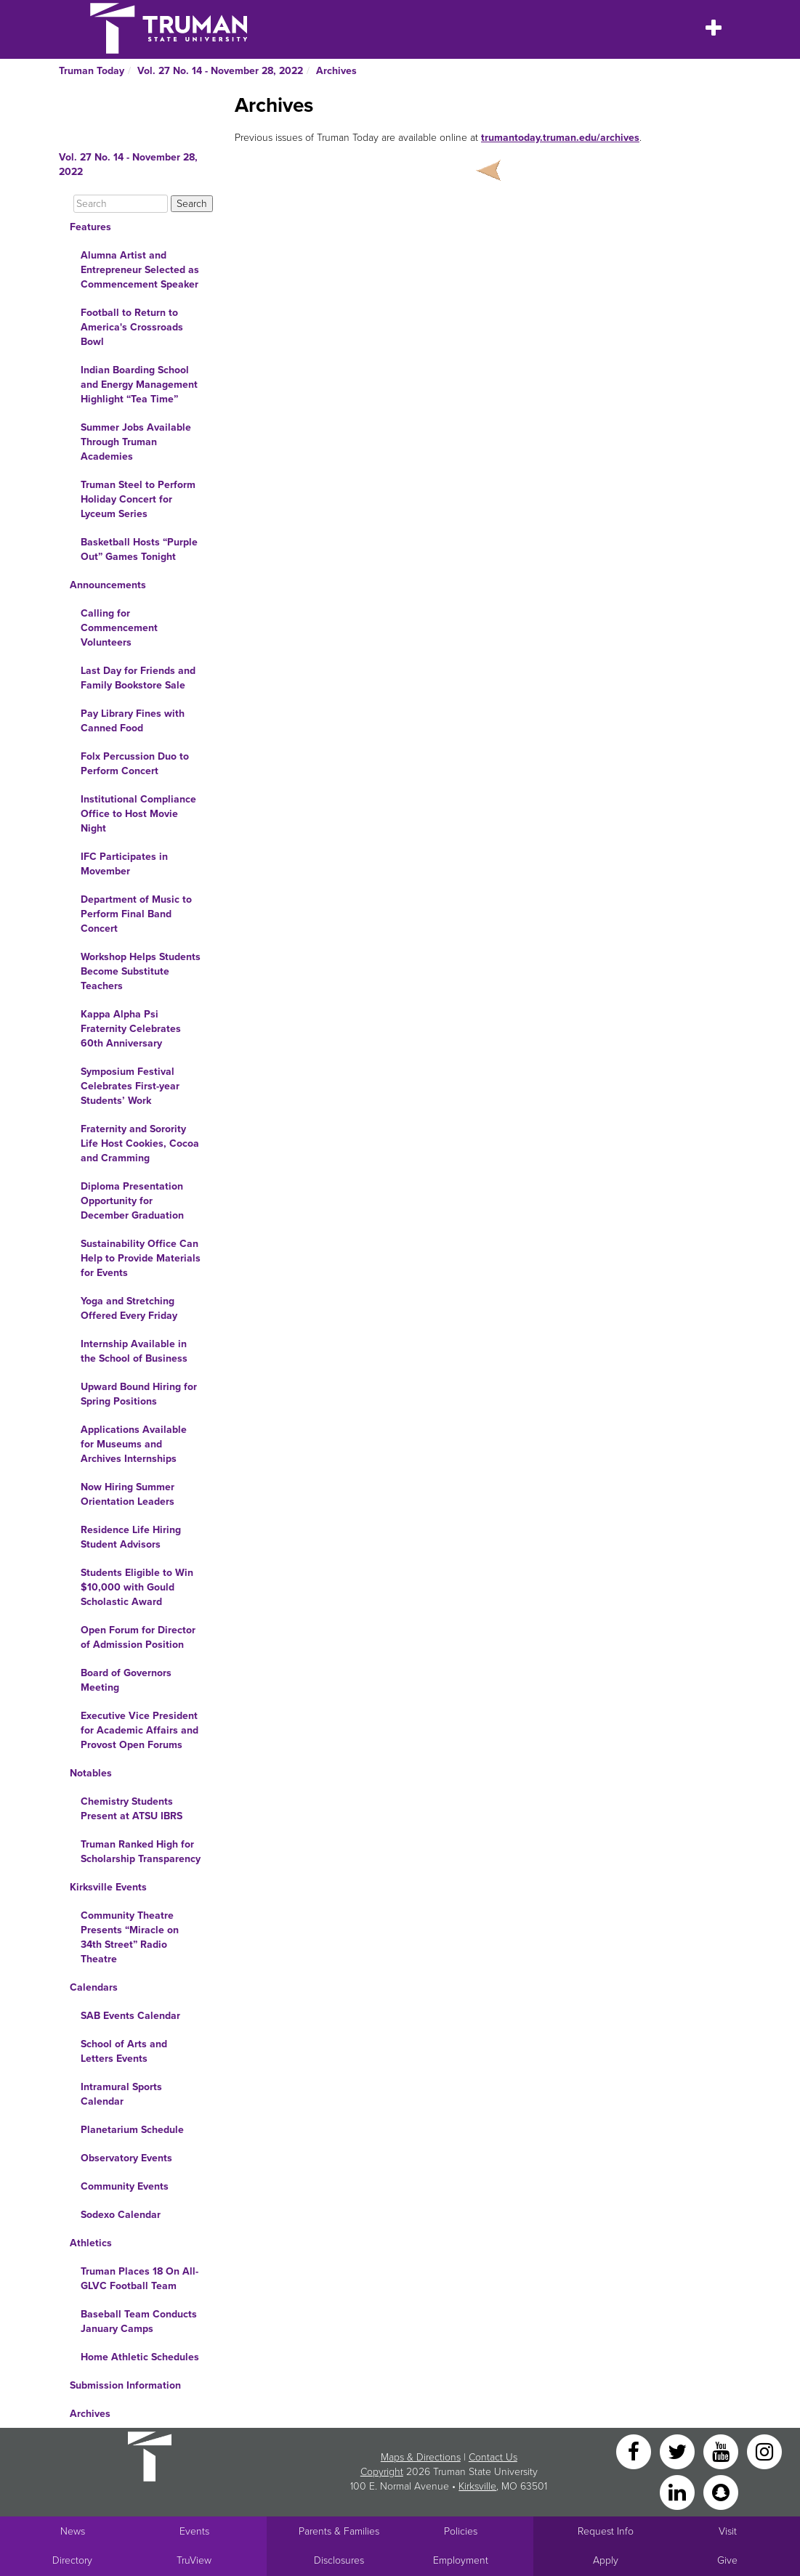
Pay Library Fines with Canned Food (133, 720)
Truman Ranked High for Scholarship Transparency (141, 1851)
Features (90, 227)
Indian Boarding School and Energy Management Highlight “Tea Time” (139, 384)
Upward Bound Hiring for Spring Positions (139, 1394)
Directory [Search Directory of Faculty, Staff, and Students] (72, 2560)
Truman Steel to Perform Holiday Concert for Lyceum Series (138, 499)
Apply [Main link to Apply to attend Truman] (605, 2560)
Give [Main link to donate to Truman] (727, 2560)
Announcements (108, 585)
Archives (336, 71)
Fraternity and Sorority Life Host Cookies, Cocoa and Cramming (140, 1143)
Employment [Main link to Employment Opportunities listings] (460, 2560)
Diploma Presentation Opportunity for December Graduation (132, 1201)
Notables (91, 1773)
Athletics (91, 2243)
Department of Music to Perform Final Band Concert (136, 914)
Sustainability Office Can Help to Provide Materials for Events (141, 1258)
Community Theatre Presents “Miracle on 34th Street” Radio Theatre (130, 1937)
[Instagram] (764, 2451)
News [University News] (72, 2531)
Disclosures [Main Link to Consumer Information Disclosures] (339, 2560)
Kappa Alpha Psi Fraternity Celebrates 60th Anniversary (131, 1028)
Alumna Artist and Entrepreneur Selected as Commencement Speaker (140, 269)
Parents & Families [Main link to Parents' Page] (339, 2531)
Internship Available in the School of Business (134, 1351)
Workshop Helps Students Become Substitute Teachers (141, 971)
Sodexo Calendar (121, 2215)
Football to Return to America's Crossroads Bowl (132, 327)
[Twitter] (678, 2451)
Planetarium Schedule (132, 2130)
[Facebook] (635, 2451)
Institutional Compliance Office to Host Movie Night (138, 813)
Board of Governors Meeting (126, 1680)
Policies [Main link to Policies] (460, 2531)
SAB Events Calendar (130, 2016)
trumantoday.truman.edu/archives (560, 137)
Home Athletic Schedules (140, 2357)
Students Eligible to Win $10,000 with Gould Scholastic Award (137, 1587)
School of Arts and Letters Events (124, 2051)
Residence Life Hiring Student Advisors (131, 1537)
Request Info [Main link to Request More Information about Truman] (606, 2531)
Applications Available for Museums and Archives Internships (134, 1444)
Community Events (125, 2186)
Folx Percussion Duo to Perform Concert (135, 763)
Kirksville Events (108, 1887)
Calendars (94, 1987)
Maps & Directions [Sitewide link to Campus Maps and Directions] (421, 2457)
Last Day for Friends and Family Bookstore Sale (138, 678)
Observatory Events (126, 2158)
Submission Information (125, 2385)
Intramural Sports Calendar (121, 2094)
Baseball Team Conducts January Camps (139, 2321)
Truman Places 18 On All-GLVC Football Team (139, 2278)
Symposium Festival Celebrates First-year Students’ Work (130, 1086)
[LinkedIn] (678, 2491)
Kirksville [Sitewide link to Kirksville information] (477, 2486)
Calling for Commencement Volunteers (119, 628)
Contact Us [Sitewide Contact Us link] (493, 2457)
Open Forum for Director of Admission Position (138, 1637)
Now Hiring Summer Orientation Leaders (127, 1494)
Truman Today (91, 71)
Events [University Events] (194, 2531)
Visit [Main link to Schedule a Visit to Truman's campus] (728, 2531)
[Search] (120, 204)
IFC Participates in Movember (124, 863)
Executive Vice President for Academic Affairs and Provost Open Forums (139, 1730)
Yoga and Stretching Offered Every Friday (129, 1308)
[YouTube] (722, 2451)
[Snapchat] (720, 2491)
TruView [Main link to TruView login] (194, 2560)
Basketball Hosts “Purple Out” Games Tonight (139, 549)
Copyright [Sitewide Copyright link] (381, 2472)
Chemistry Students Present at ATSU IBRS (131, 1808)
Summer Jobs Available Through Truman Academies (136, 442)
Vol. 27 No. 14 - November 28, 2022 (220, 71)
